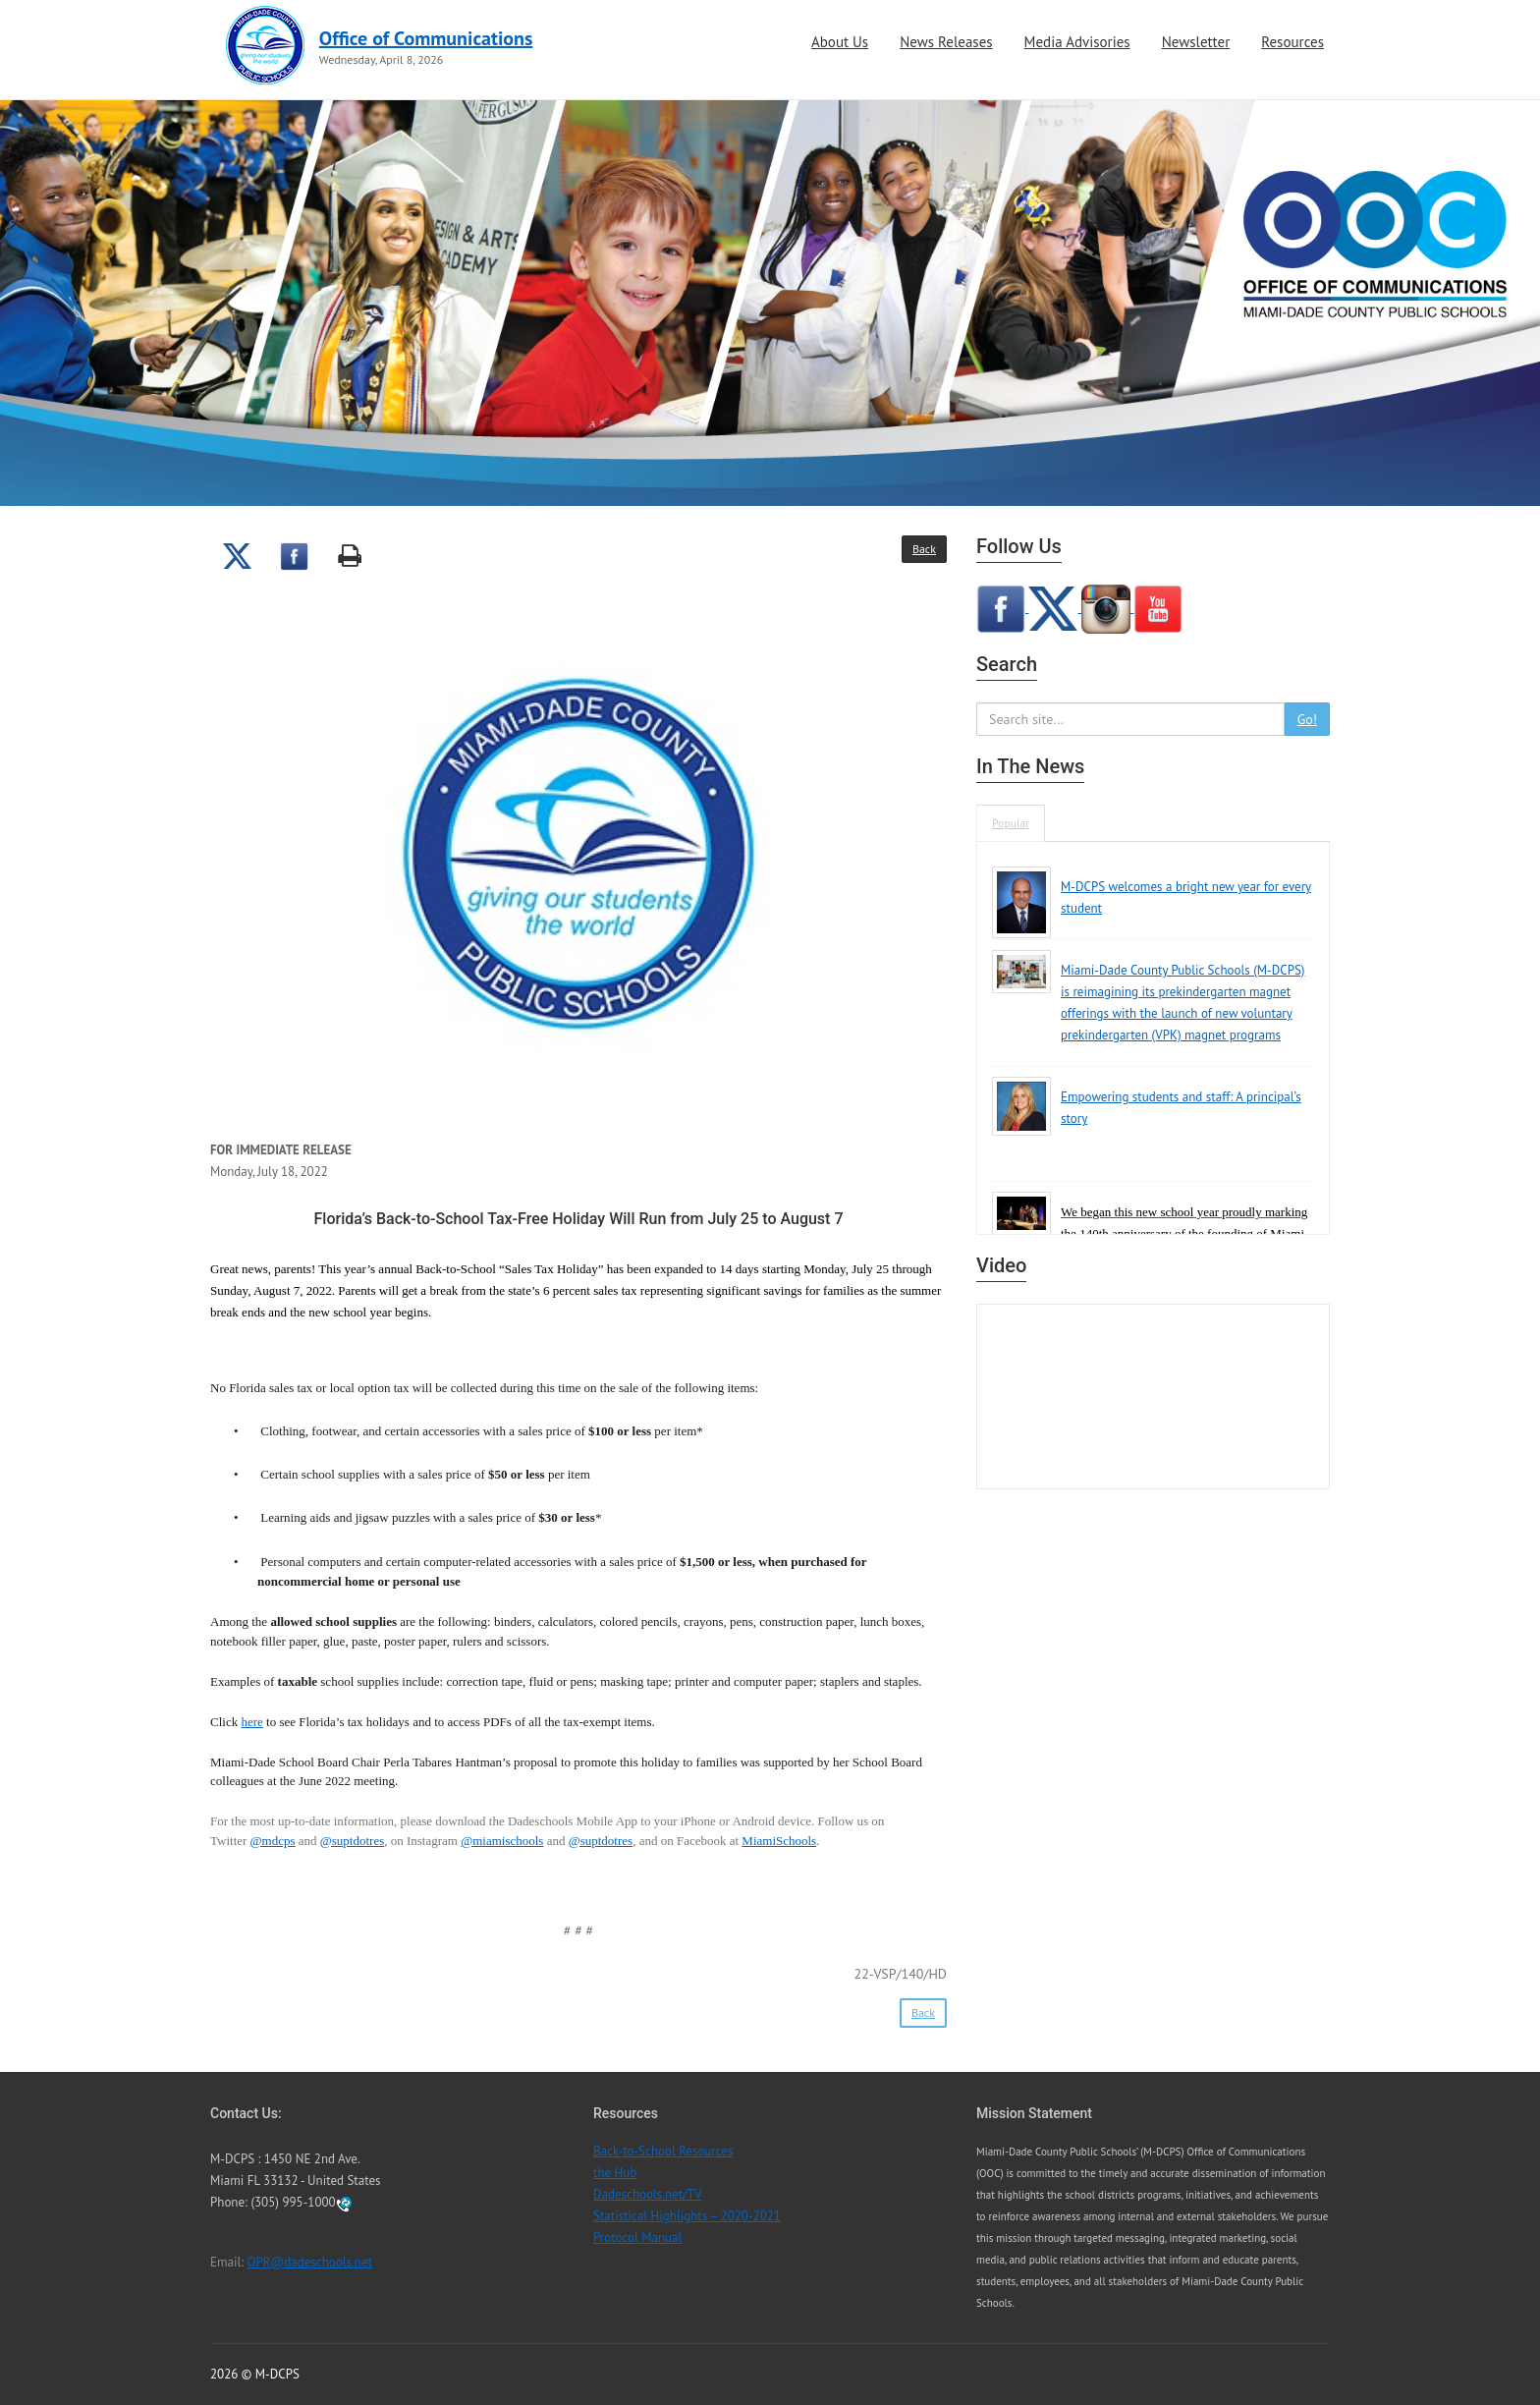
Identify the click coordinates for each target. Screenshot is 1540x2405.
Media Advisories (1077, 41)
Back (924, 548)
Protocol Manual (637, 2237)
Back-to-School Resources (663, 2151)
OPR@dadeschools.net (310, 2262)
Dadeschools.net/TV (647, 2194)
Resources (1292, 41)
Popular (1010, 822)
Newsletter (1196, 41)
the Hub (614, 2172)
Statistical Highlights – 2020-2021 (687, 2216)
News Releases (946, 41)
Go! (1307, 719)
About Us (839, 41)
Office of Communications (426, 38)
